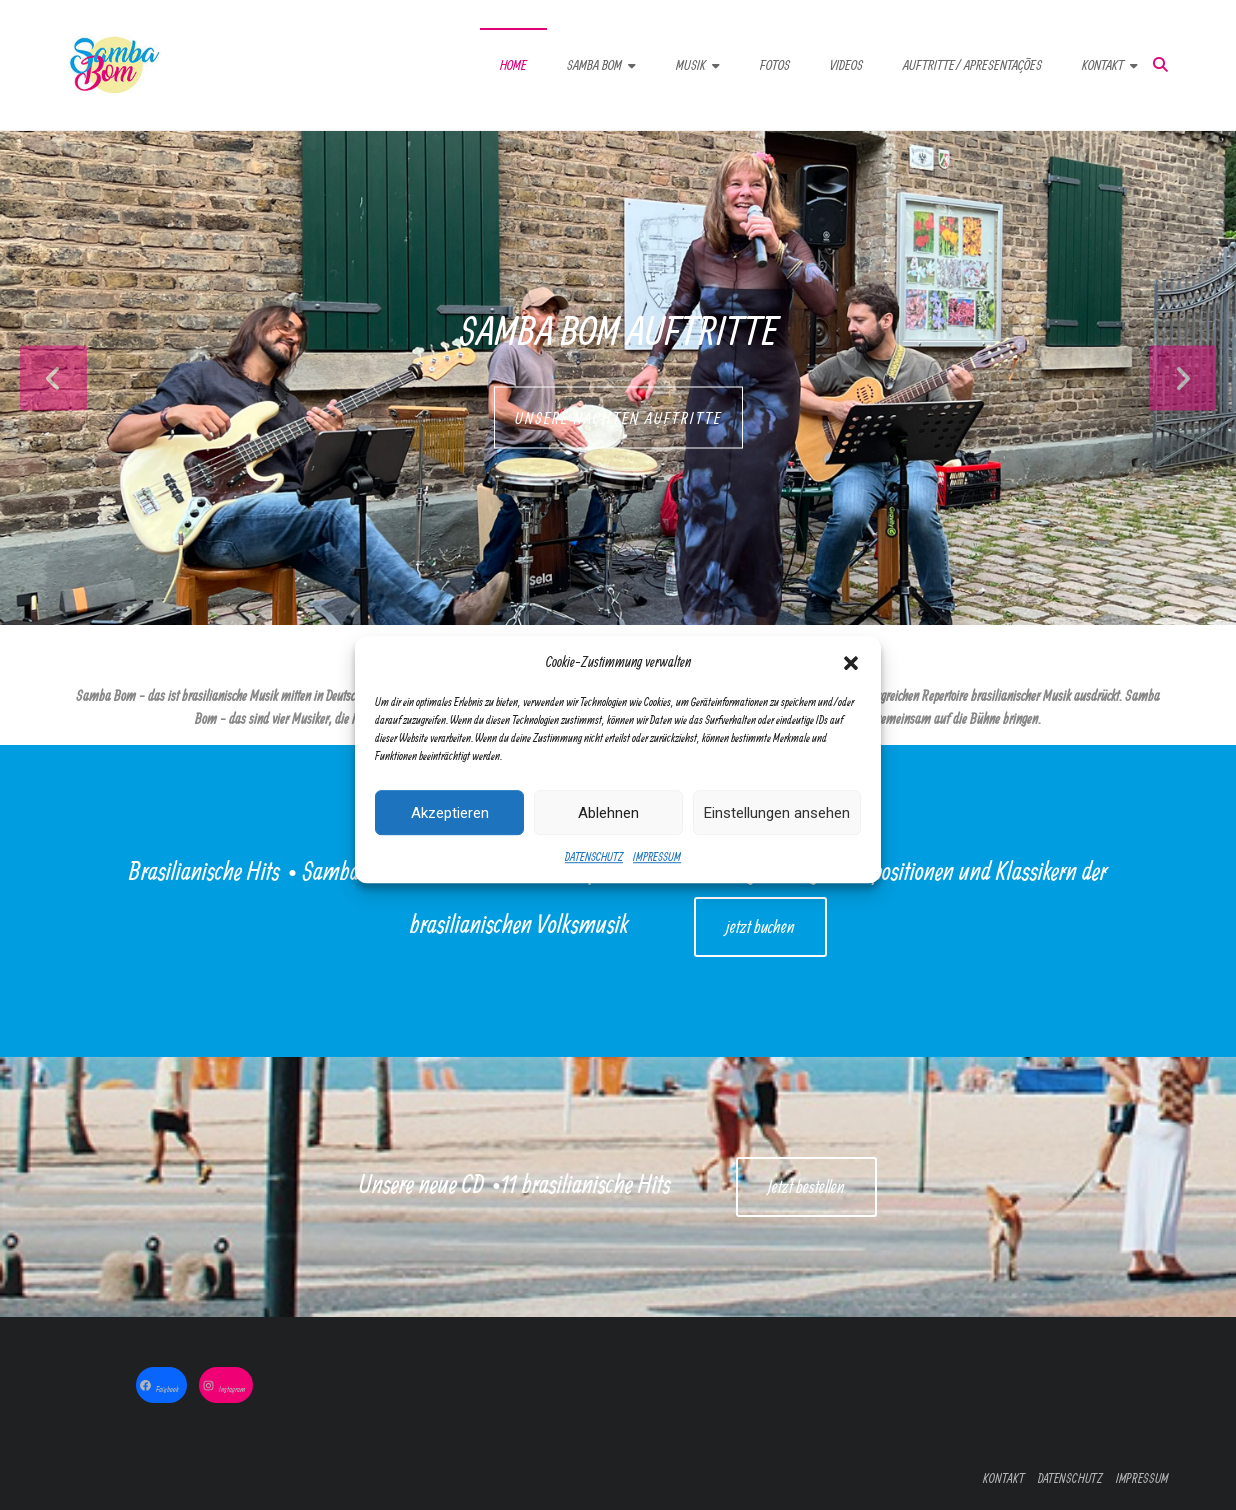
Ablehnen (608, 834)
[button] (851, 683)
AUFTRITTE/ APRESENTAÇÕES (972, 65)
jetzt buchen (760, 926)
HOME (513, 65)
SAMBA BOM (594, 65)
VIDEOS (846, 65)
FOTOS (775, 65)
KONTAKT (1103, 65)
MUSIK (691, 65)
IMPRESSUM (657, 877)
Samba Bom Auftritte (618, 330)
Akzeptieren (450, 834)
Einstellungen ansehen (777, 834)
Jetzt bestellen (806, 1186)
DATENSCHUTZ (594, 877)
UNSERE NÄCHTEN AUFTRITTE (618, 418)
